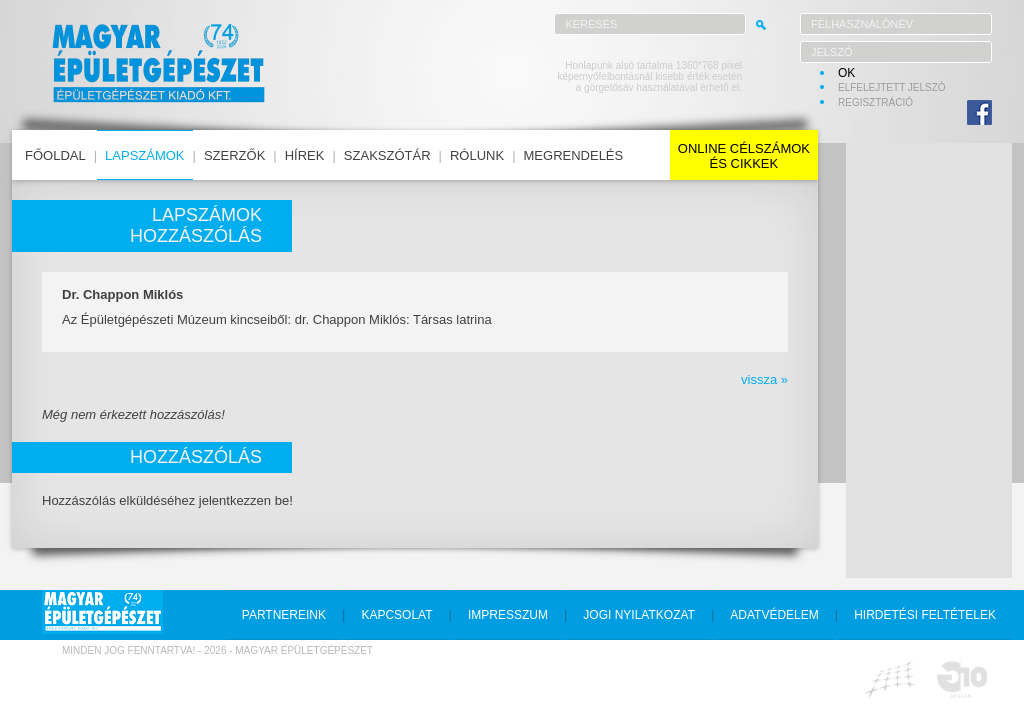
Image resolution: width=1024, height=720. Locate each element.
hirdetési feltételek (925, 615)
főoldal (55, 155)
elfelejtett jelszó (892, 87)
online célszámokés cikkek (744, 156)
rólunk (477, 155)
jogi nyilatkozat (639, 615)
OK (846, 73)
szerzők (234, 155)
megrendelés (574, 155)
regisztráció (875, 102)
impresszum (508, 615)
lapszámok (144, 155)
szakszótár (387, 155)
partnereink (284, 615)
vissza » (764, 379)
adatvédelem (774, 615)
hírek (305, 155)
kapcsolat (396, 615)
